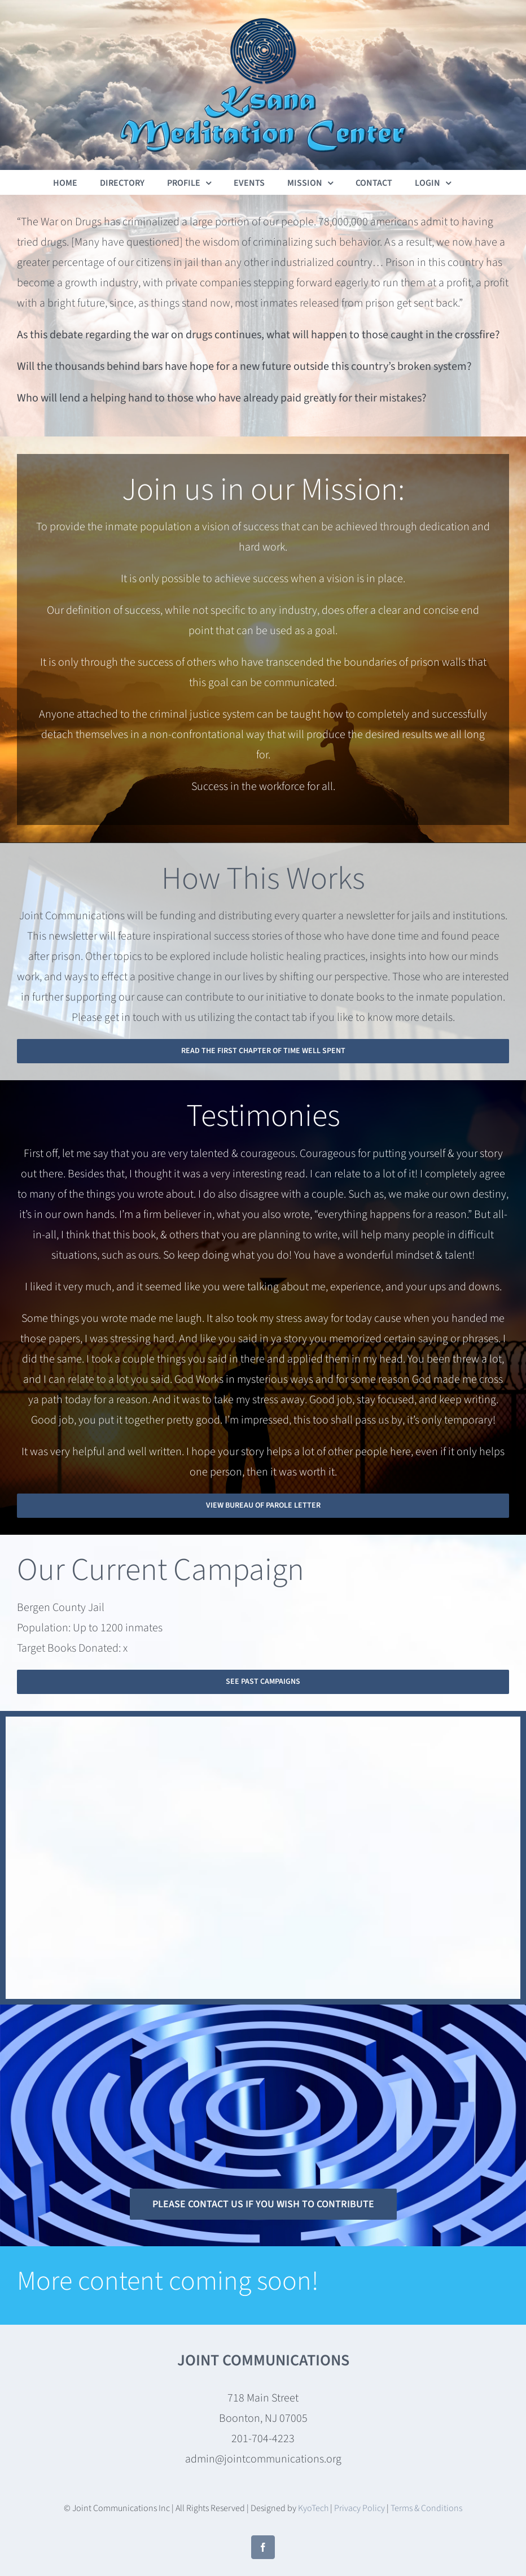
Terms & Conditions (426, 2508)
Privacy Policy (359, 2508)
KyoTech (313, 2508)
